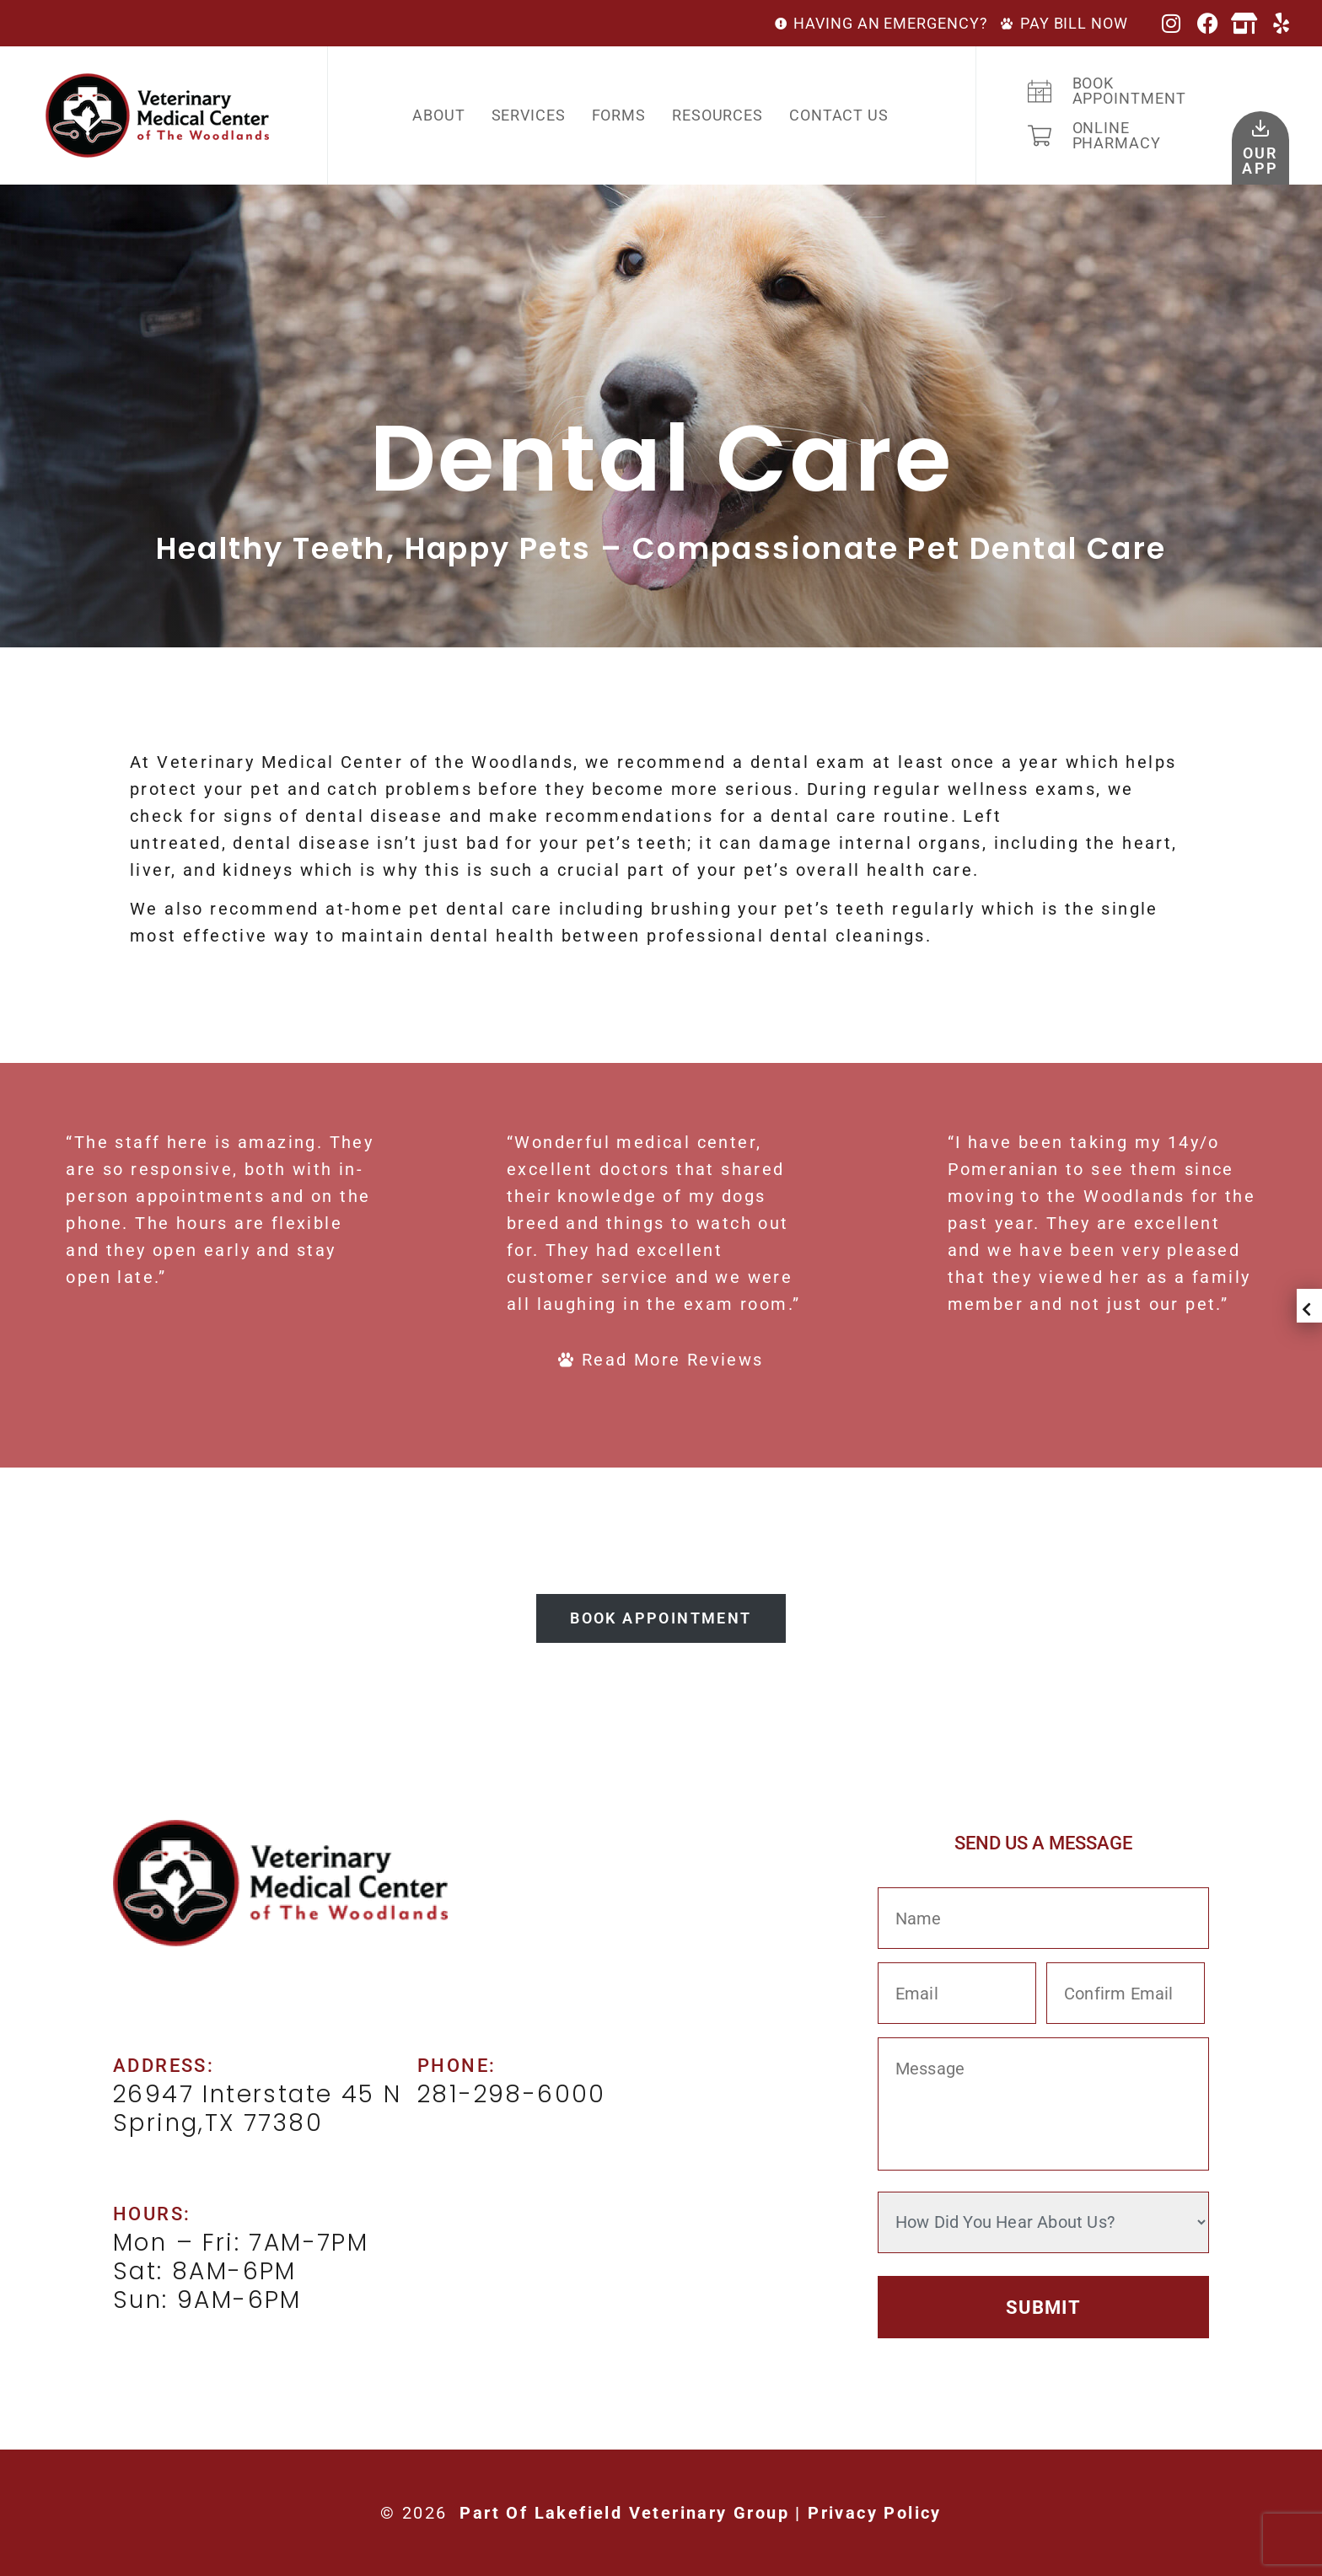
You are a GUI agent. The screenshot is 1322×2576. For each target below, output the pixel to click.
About (438, 115)
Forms (619, 115)
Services (529, 115)
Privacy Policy (875, 2513)
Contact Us (839, 115)
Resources (717, 115)
